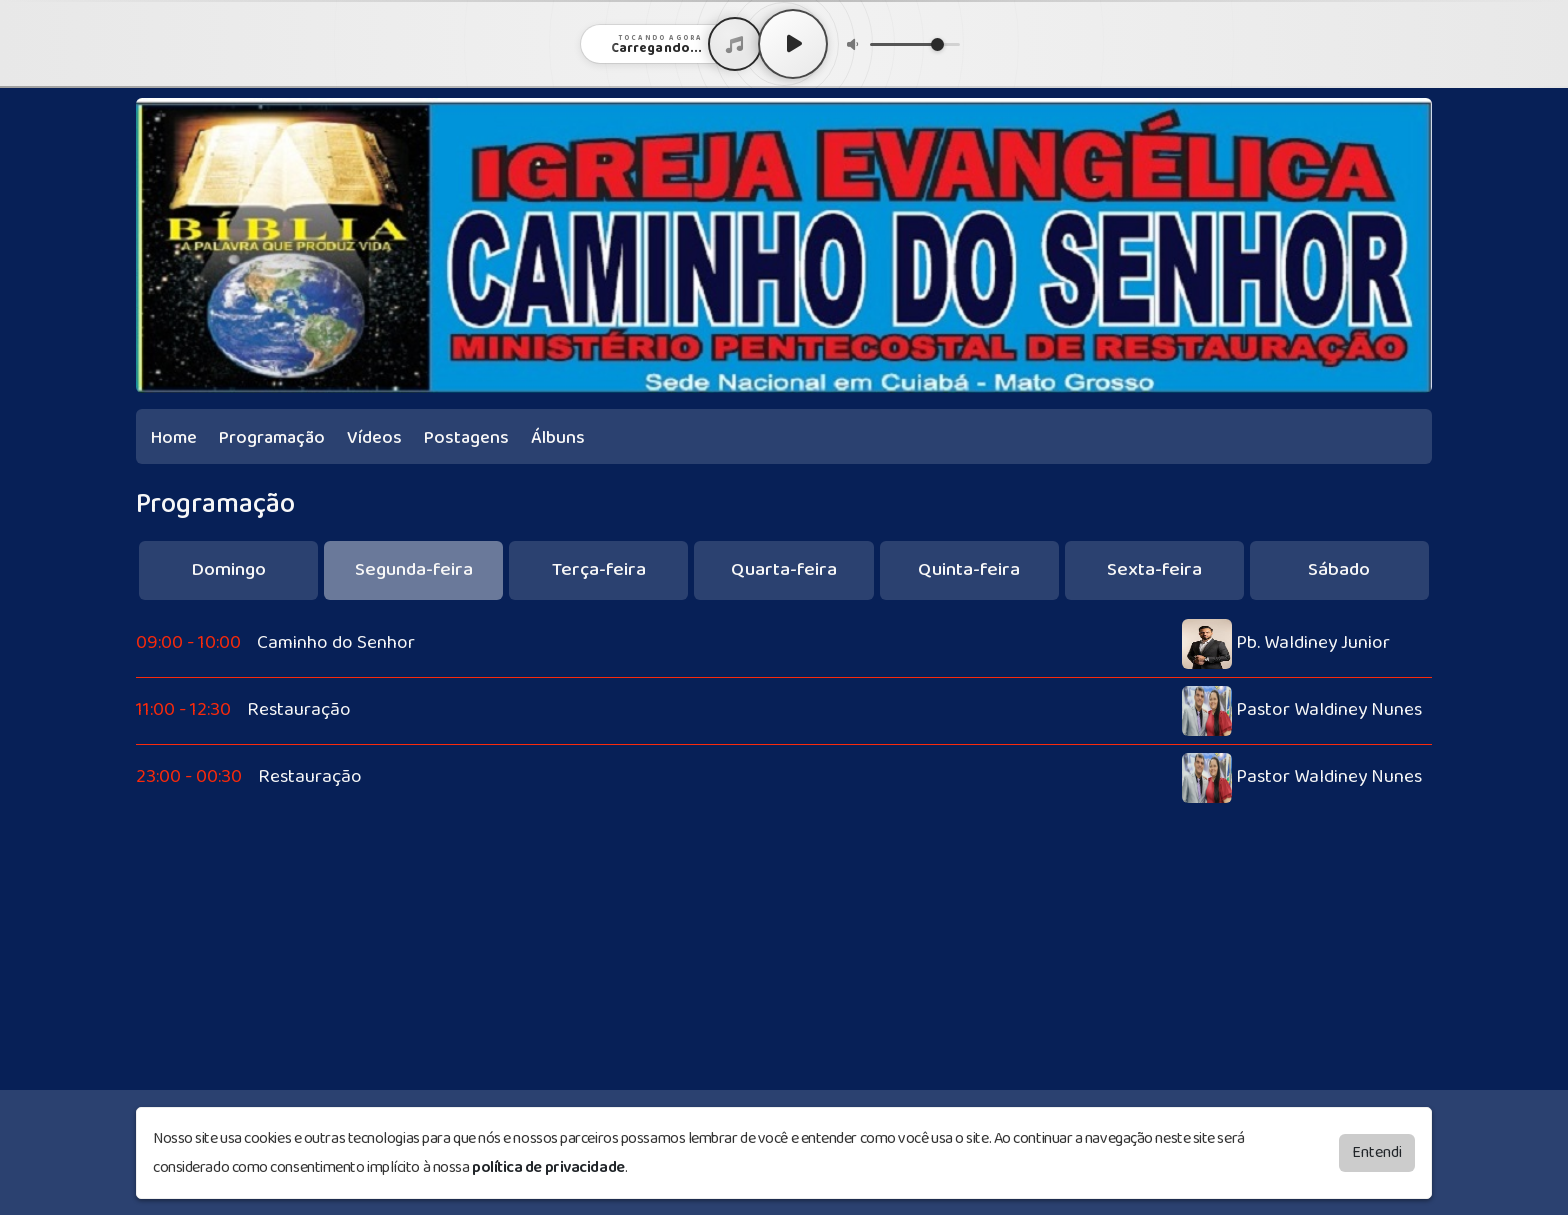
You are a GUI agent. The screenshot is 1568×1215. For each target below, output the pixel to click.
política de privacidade (548, 1167)
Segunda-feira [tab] (414, 569)
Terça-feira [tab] (599, 569)
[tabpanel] (784, 711)
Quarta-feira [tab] (784, 569)
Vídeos (374, 438)
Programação (272, 438)
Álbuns (558, 438)
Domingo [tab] (228, 569)
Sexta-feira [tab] (1154, 569)
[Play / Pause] (793, 44)
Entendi (1377, 1152)
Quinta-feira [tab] (969, 569)
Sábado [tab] (1339, 569)
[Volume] (915, 44)
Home (174, 438)
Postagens (466, 438)
